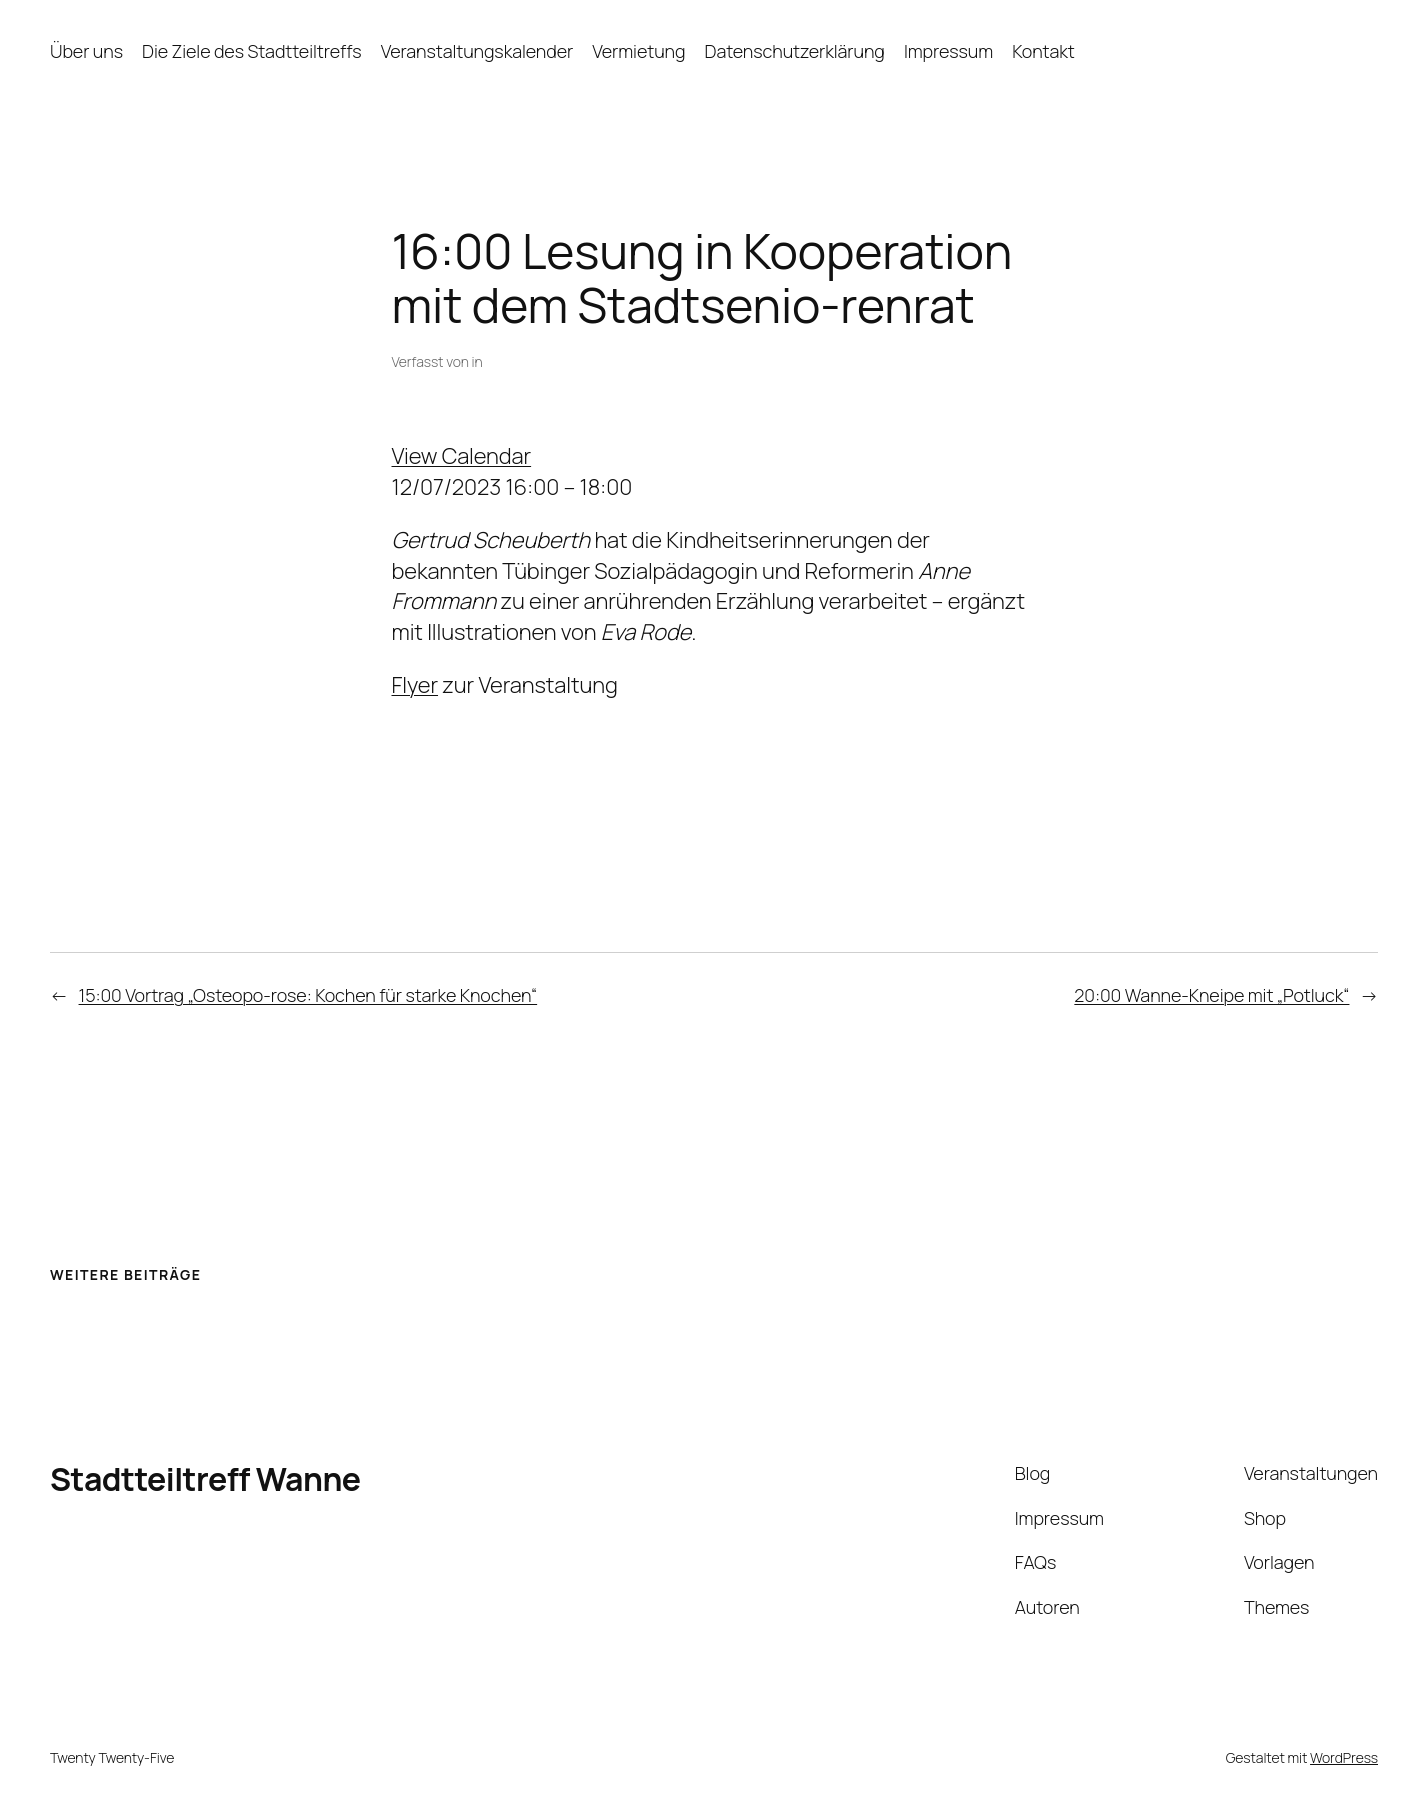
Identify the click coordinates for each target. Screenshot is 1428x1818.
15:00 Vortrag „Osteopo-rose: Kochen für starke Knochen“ (308, 995)
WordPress (1344, 1757)
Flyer (415, 685)
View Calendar (462, 456)
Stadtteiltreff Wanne (205, 1479)
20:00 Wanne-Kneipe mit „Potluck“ (1211, 995)
